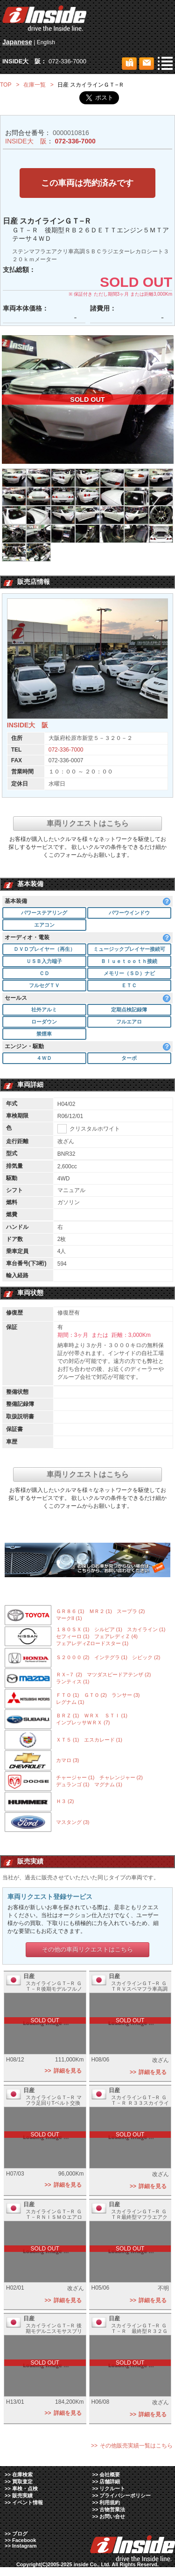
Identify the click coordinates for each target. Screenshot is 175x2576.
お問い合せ (112, 2517)
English (46, 42)
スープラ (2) (131, 1612)
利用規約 (109, 2503)
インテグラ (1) (111, 1658)
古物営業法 (112, 2510)
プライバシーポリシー (125, 2496)
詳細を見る (68, 2071)
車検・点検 (25, 2489)
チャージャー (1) (75, 1778)
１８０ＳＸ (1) (73, 1630)
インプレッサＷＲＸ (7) (83, 1723)
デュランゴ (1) (73, 1785)
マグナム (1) (108, 1785)
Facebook (24, 2541)
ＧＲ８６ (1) (70, 1612)
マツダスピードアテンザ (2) (119, 1675)
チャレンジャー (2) (121, 1778)
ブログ (20, 2534)
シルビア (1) (108, 1630)
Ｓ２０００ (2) (73, 1658)
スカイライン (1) (146, 1630)
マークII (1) (69, 1619)
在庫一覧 (34, 84)
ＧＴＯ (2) (95, 1696)
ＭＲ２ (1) (100, 1612)
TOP (5, 84)
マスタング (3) (73, 1823)
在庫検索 (22, 2475)
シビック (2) (146, 1658)
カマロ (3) (67, 1761)
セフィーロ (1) (73, 1637)
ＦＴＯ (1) (67, 1696)
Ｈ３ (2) (65, 1802)
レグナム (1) (70, 1703)
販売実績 (22, 2496)
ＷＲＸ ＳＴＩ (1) (106, 1716)
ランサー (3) (126, 1696)
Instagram (24, 2546)
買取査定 (22, 2482)
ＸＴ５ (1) (67, 1740)
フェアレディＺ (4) (116, 1637)
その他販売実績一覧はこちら (136, 2446)
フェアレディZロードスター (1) (92, 1644)
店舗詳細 (109, 2482)
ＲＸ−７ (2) (69, 1675)
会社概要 (109, 2475)
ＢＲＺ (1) (67, 1716)
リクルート (112, 2489)
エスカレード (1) (103, 1740)
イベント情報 (27, 2503)
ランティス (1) (73, 1682)
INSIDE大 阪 (26, 141)
